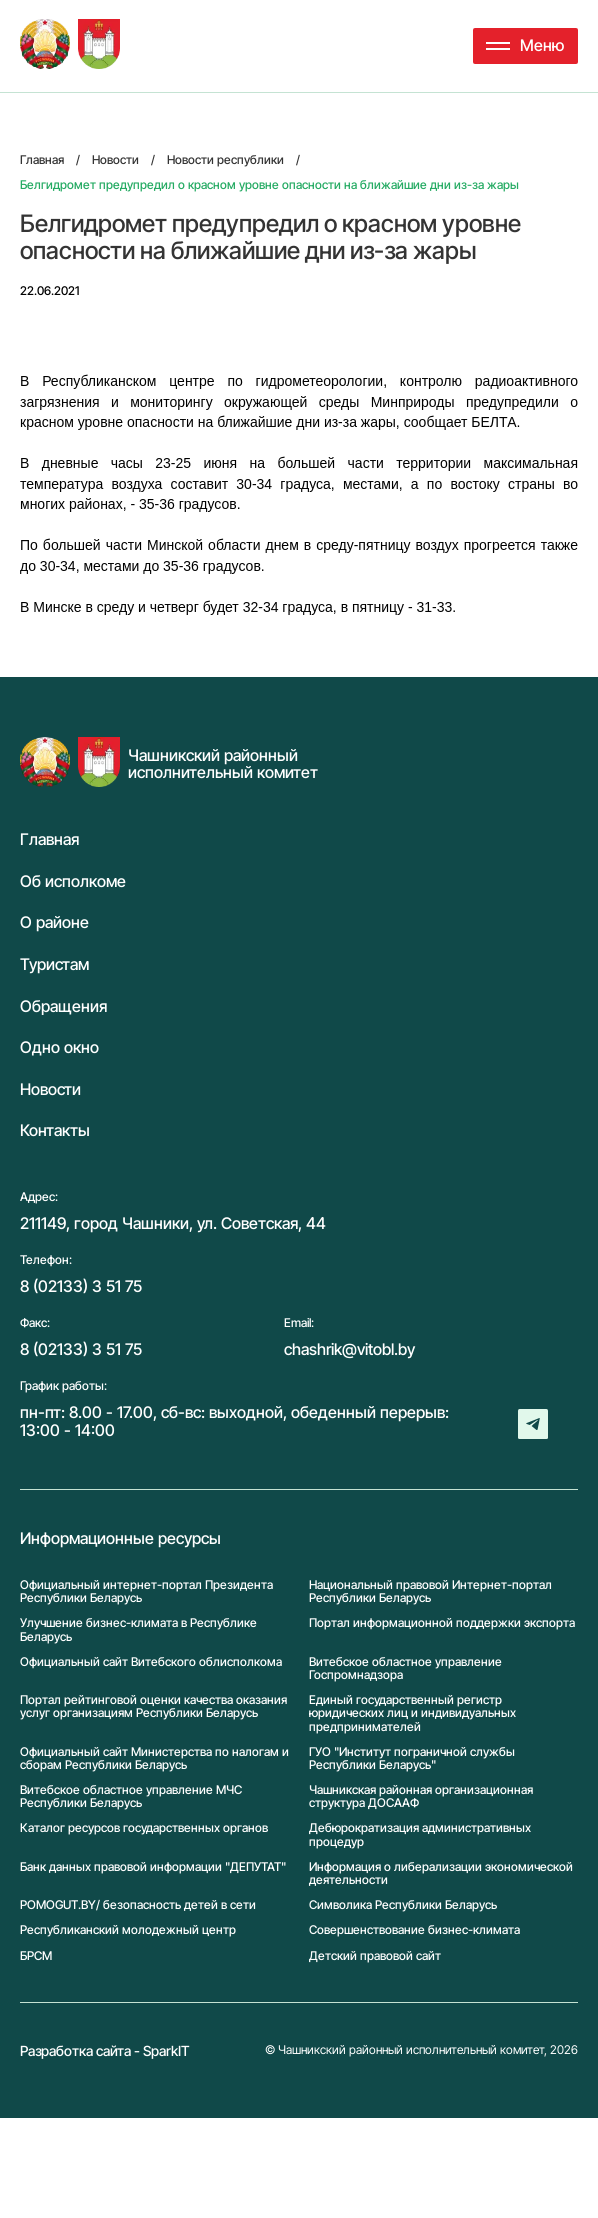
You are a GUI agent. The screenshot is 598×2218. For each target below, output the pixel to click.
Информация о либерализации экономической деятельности (441, 1873)
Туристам (54, 965)
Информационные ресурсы (120, 1539)
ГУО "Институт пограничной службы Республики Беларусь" (412, 1758)
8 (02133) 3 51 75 (81, 1286)
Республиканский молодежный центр (128, 1929)
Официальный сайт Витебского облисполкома (151, 1662)
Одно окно (59, 1048)
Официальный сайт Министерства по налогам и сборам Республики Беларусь (154, 1758)
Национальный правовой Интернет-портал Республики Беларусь (430, 1591)
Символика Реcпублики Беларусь (403, 1904)
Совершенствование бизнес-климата (414, 1929)
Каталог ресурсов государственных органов (144, 1828)
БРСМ (36, 1955)
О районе (54, 923)
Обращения (63, 1007)
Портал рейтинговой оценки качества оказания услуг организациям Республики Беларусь (153, 1706)
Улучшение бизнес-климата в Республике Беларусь (138, 1629)
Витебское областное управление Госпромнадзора (405, 1668)
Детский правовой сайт (375, 1955)
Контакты (55, 1131)
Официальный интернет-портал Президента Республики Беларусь (146, 1591)
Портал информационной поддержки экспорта (442, 1623)
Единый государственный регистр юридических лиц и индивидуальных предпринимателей (412, 1713)
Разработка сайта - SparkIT (105, 2050)
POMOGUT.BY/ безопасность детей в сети (138, 1904)
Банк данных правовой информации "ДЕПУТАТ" (153, 1867)
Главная (49, 840)
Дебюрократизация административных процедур (420, 1834)
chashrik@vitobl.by (349, 1349)
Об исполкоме (73, 882)
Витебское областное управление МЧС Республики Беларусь (131, 1796)
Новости (50, 1090)
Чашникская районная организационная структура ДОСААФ (421, 1796)
